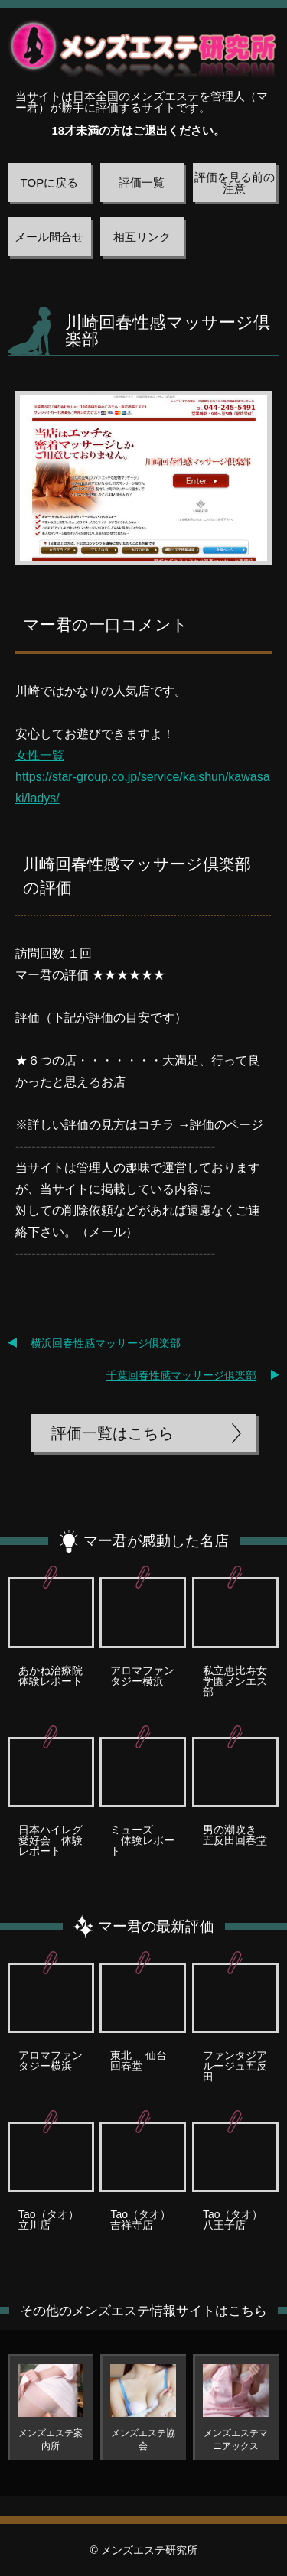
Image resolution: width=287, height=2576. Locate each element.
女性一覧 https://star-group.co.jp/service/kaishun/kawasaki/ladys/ (142, 777)
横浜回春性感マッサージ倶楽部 (106, 1343)
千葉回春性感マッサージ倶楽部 (181, 1375)
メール (107, 1231)
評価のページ (226, 1124)
